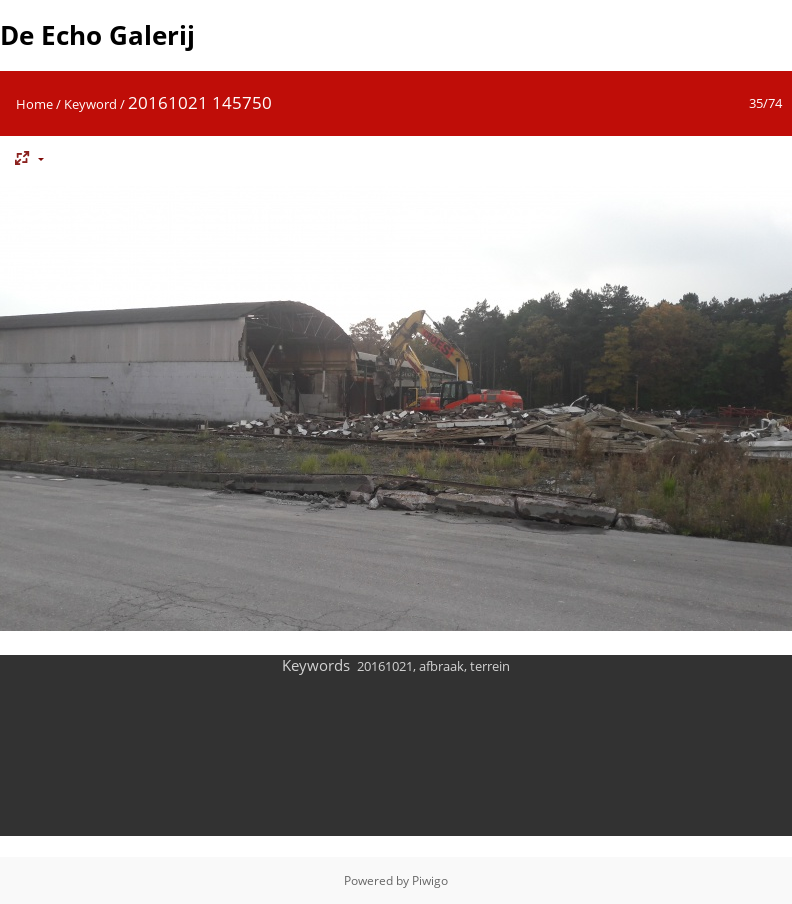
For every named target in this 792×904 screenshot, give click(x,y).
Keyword (90, 104)
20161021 (385, 666)
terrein (490, 666)
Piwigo (430, 880)
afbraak (441, 666)
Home (34, 104)
